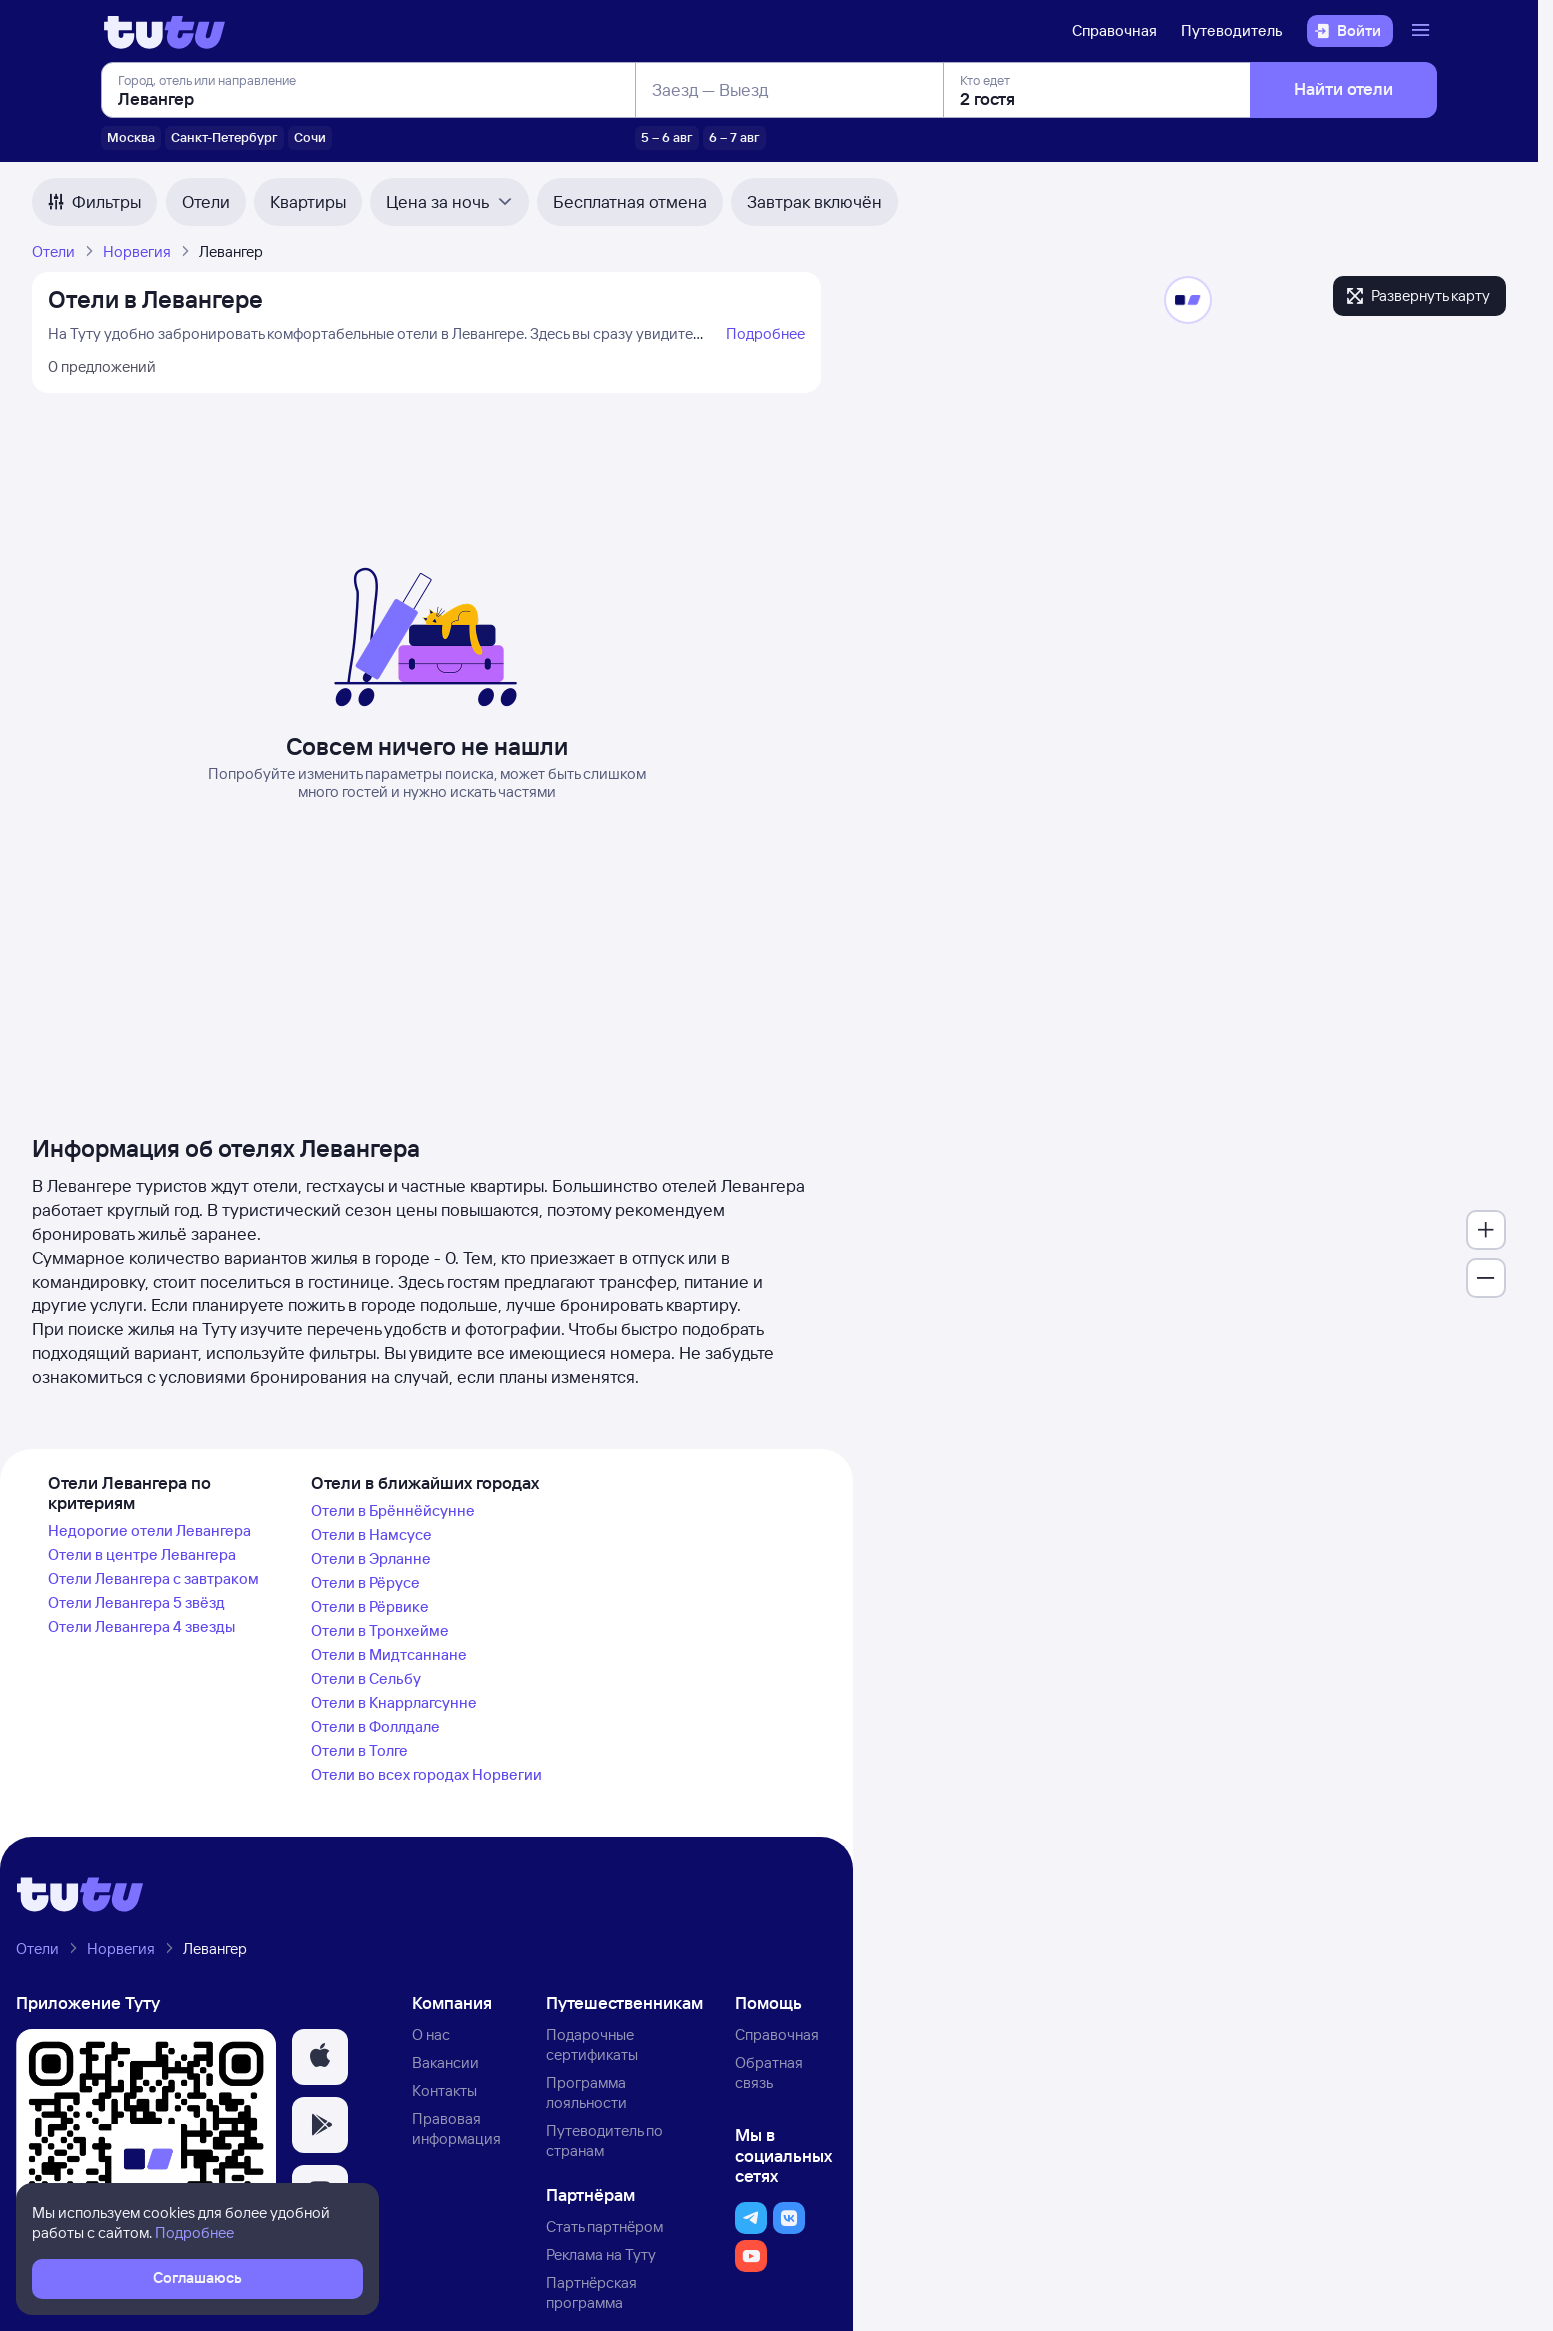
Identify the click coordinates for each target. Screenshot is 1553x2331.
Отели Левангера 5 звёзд (136, 1602)
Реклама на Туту (601, 2254)
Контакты (444, 2090)
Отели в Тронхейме (380, 1630)
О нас (431, 2034)
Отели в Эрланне (371, 1558)
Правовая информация (456, 2128)
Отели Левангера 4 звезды (141, 1626)
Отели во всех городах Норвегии (426, 1774)
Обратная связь (769, 2072)
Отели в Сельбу (366, 1678)
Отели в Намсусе (371, 1534)
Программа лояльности (586, 2092)
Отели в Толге (359, 1750)
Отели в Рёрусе (365, 1582)
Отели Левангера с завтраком (153, 1578)
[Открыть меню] (1423, 31)
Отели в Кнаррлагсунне (394, 1702)
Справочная (1114, 30)
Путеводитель (1232, 30)
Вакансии (445, 2062)
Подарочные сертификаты (592, 2044)
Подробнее (765, 333)
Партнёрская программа (591, 2292)
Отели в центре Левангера (142, 1554)
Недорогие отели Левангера (149, 1530)
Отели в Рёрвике (370, 1606)
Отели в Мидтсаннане (389, 1654)
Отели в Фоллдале (375, 1726)
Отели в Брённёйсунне (393, 1510)
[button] (320, 2057)
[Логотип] (164, 31)
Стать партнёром (604, 2226)
